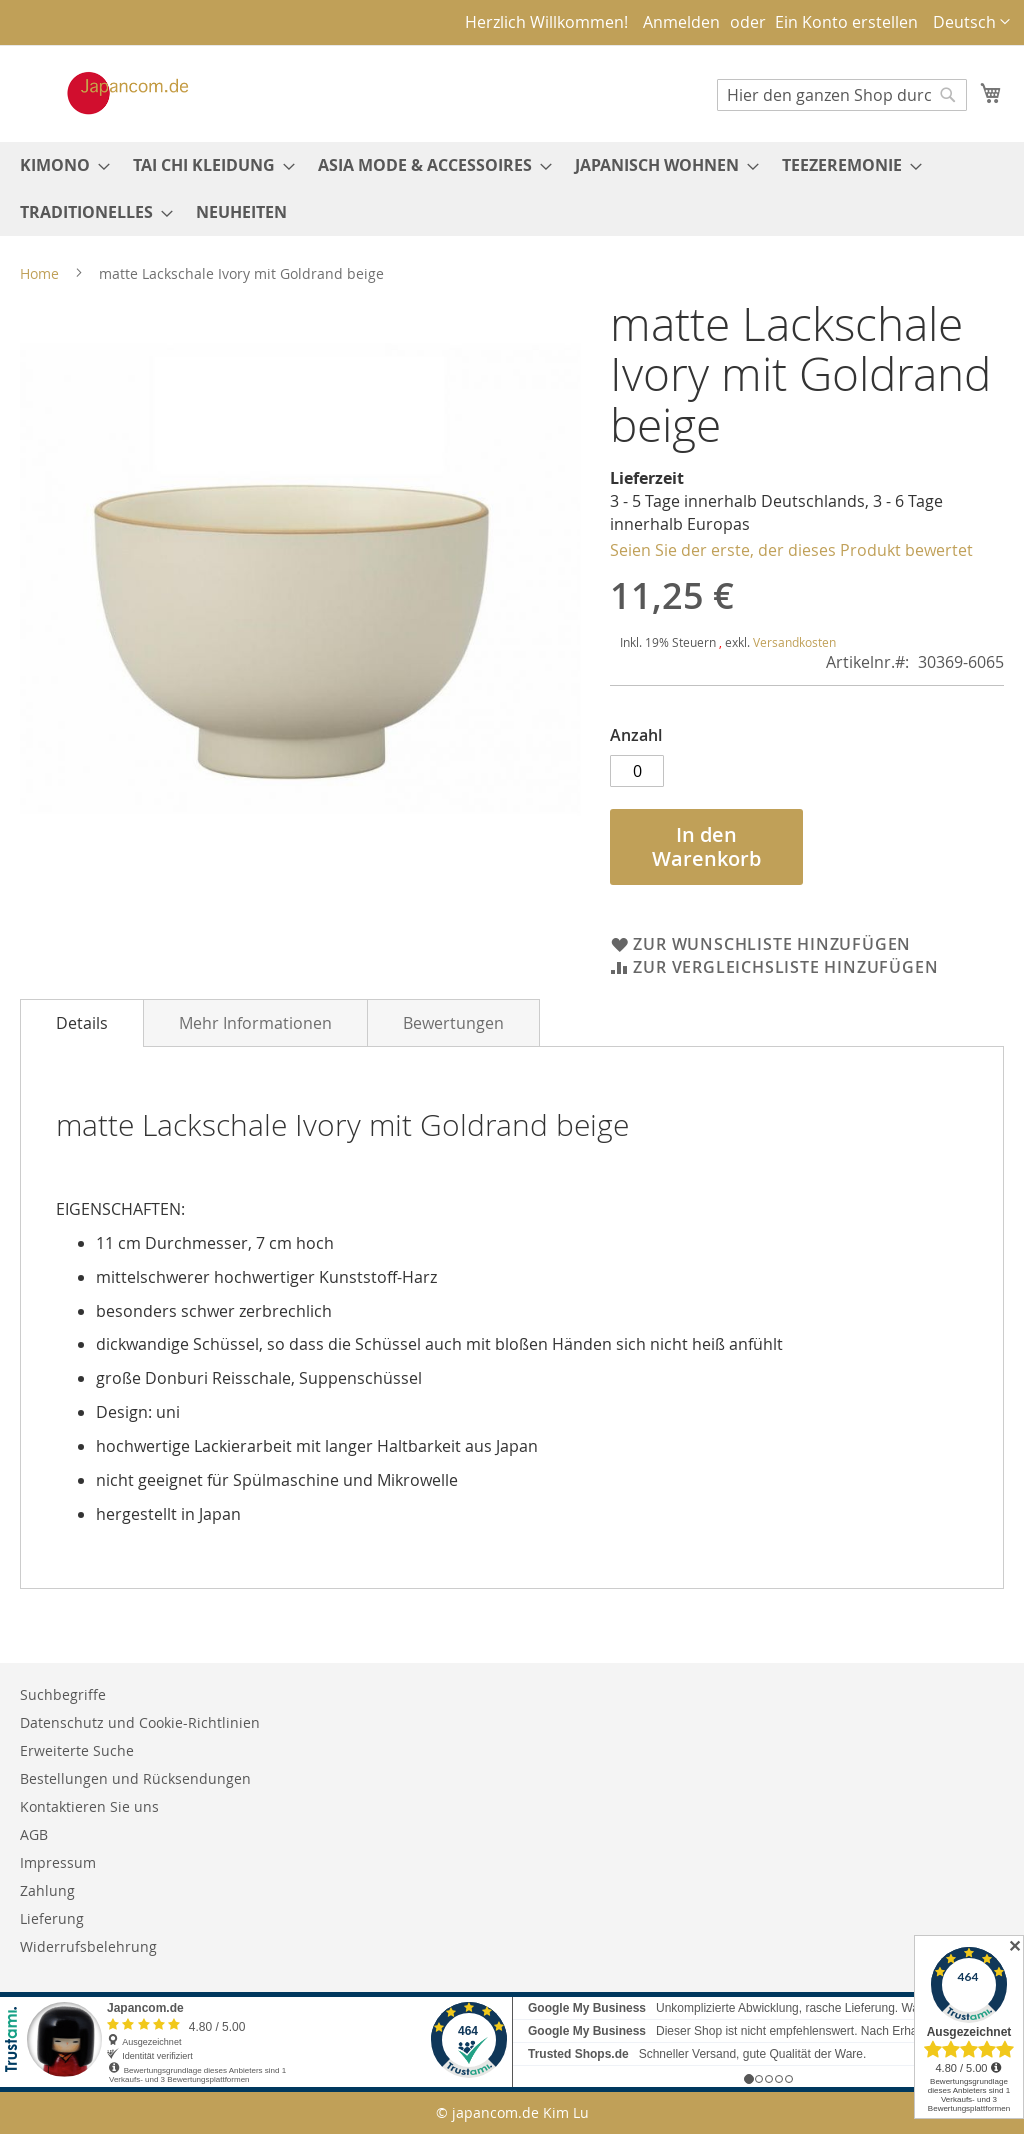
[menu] (512, 189)
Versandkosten (794, 642)
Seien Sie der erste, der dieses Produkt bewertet (791, 550)
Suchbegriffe (63, 1694)
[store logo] (107, 93)
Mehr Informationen (255, 1023)
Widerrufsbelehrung (88, 1946)
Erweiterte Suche (77, 1750)
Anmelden (681, 22)
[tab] (82, 1023)
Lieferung (52, 1918)
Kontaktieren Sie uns (89, 1806)
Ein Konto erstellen (846, 22)
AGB (34, 1834)
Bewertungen (453, 1023)
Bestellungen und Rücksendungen (135, 1778)
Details (82, 1023)
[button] (971, 22)
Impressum (58, 1862)
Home (39, 273)
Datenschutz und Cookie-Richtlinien (140, 1722)
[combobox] (842, 95)
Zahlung (47, 1890)
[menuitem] (59, 165)
